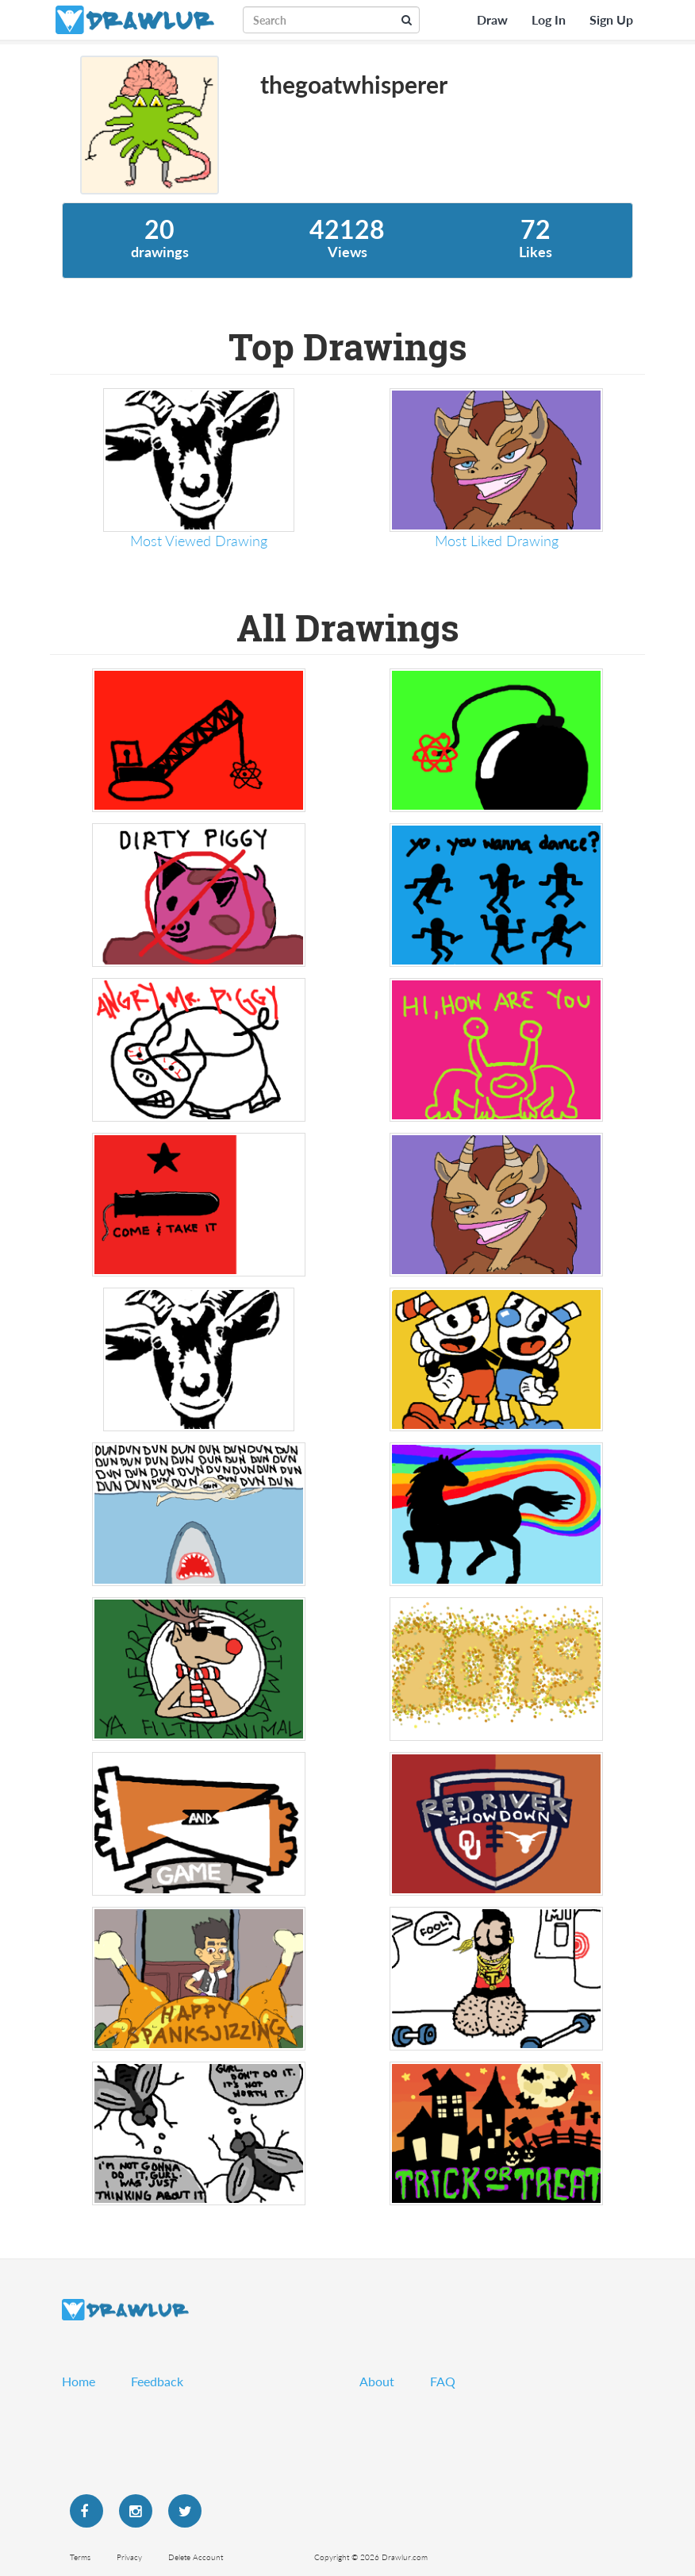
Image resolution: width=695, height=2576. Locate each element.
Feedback (157, 2381)
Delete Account (195, 2557)
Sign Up (611, 19)
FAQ (442, 2381)
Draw (492, 19)
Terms (80, 2557)
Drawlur (125, 2309)
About (376, 2381)
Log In (549, 19)
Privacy (129, 2557)
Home (78, 2381)
